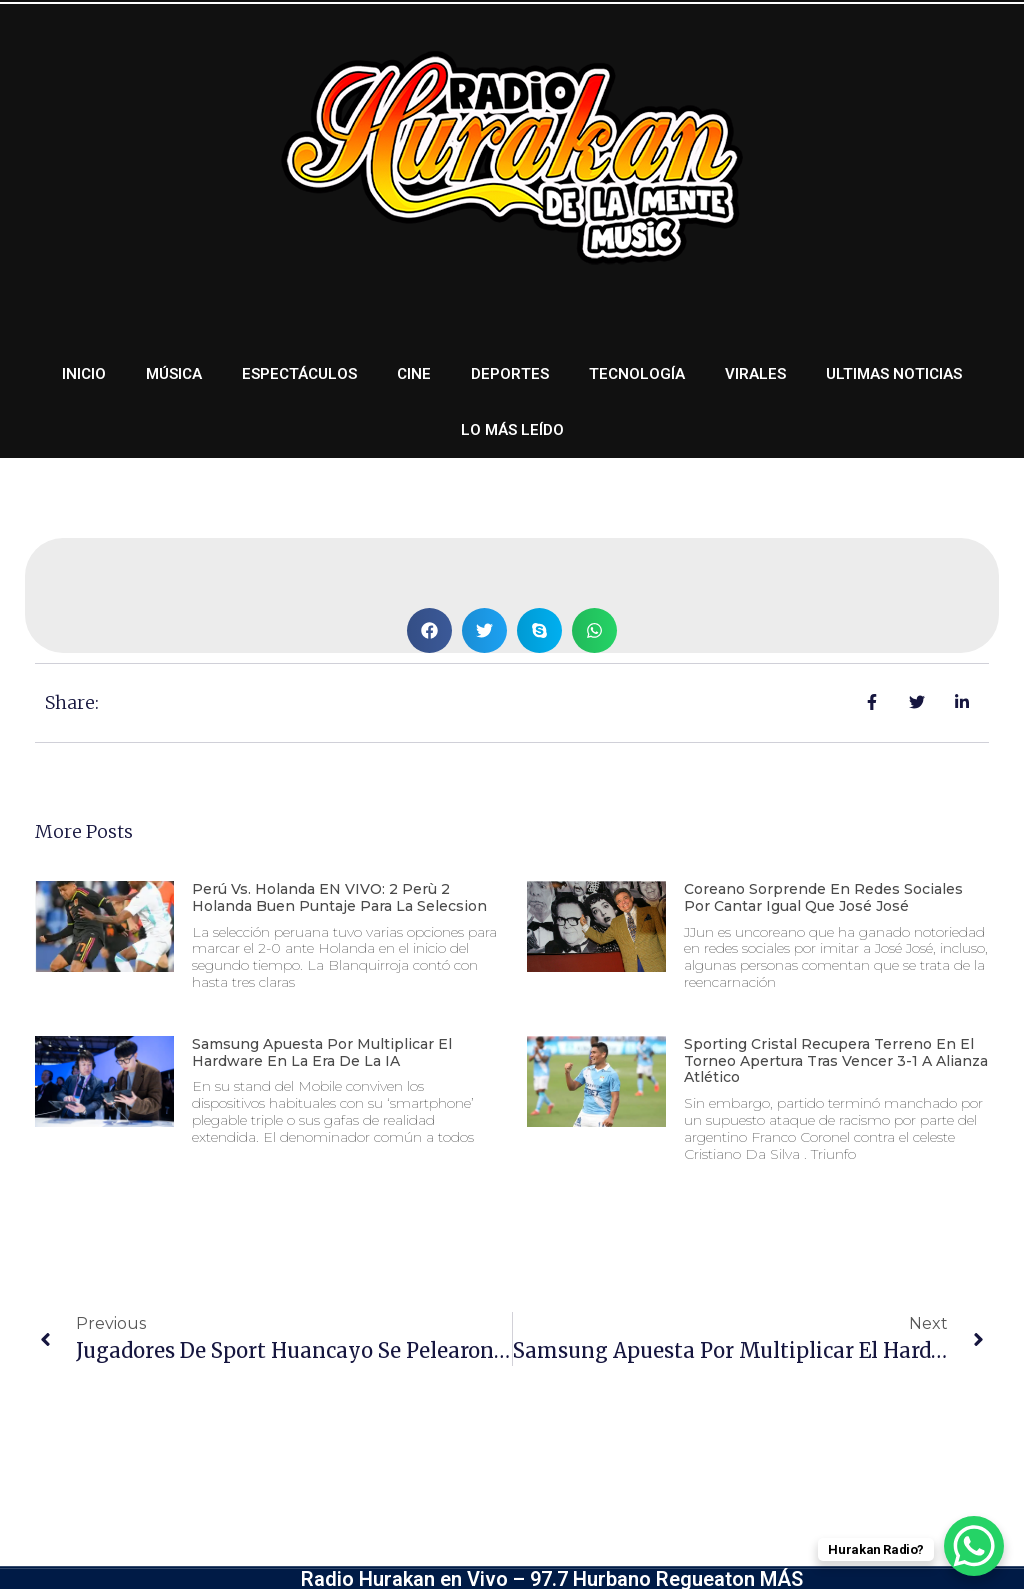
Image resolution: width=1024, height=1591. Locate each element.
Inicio (84, 374)
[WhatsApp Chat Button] (974, 1546)
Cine (414, 374)
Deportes (510, 374)
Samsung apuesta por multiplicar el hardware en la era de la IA (322, 1052)
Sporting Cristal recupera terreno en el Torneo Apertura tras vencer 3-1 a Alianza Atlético (836, 1061)
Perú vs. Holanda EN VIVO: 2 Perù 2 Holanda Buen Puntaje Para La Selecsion (339, 897)
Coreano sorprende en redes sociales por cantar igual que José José (823, 897)
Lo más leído (512, 430)
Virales (755, 374)
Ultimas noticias (894, 374)
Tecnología (637, 374)
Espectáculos (299, 374)
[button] (429, 630)
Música (174, 374)
